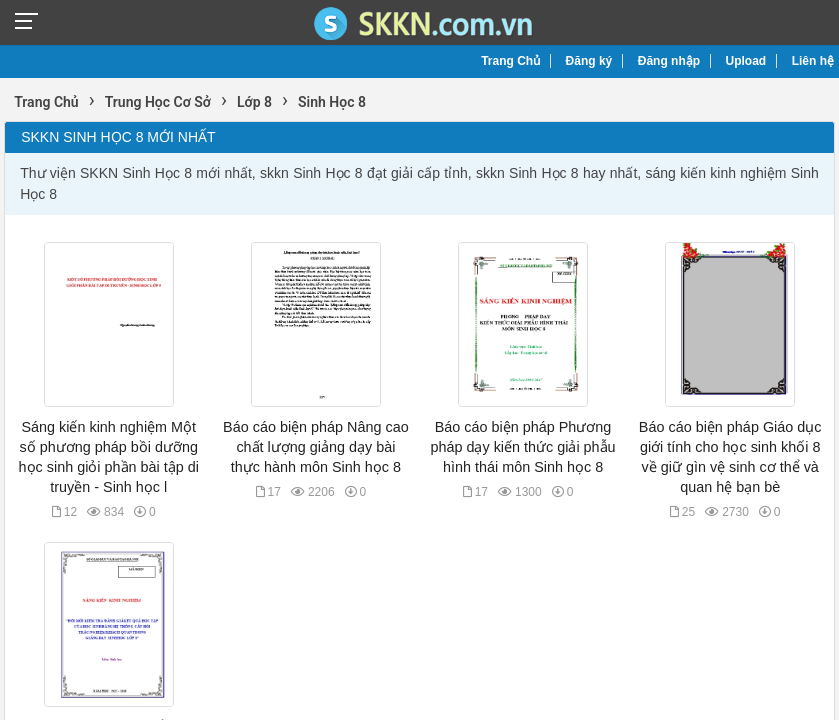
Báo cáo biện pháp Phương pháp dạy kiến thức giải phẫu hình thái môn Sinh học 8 (522, 447)
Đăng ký (589, 61)
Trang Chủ (510, 61)
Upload (746, 61)
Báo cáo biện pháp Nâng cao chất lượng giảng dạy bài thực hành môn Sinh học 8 (316, 447)
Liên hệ (813, 61)
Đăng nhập (669, 61)
